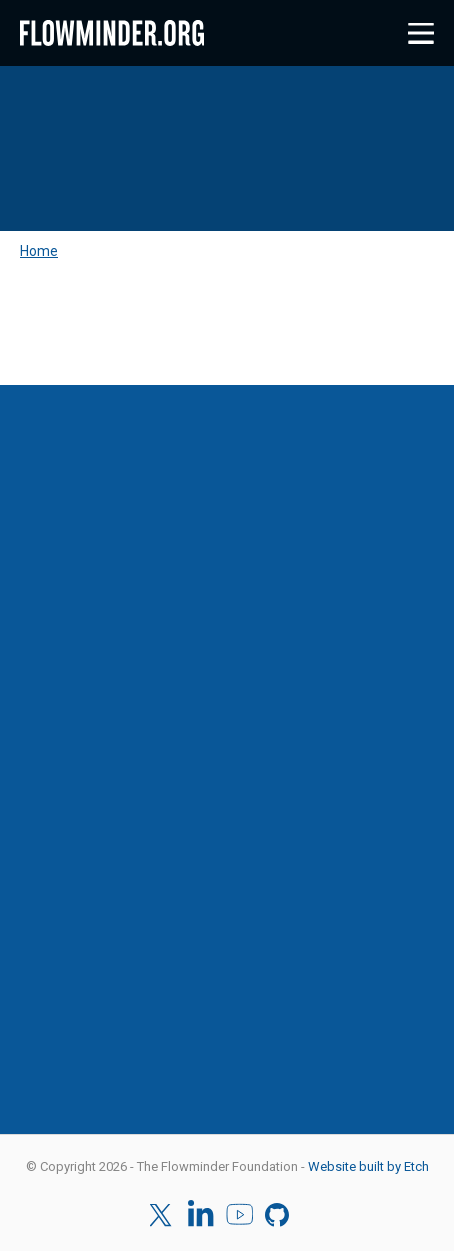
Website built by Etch (368, 1166)
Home (39, 251)
